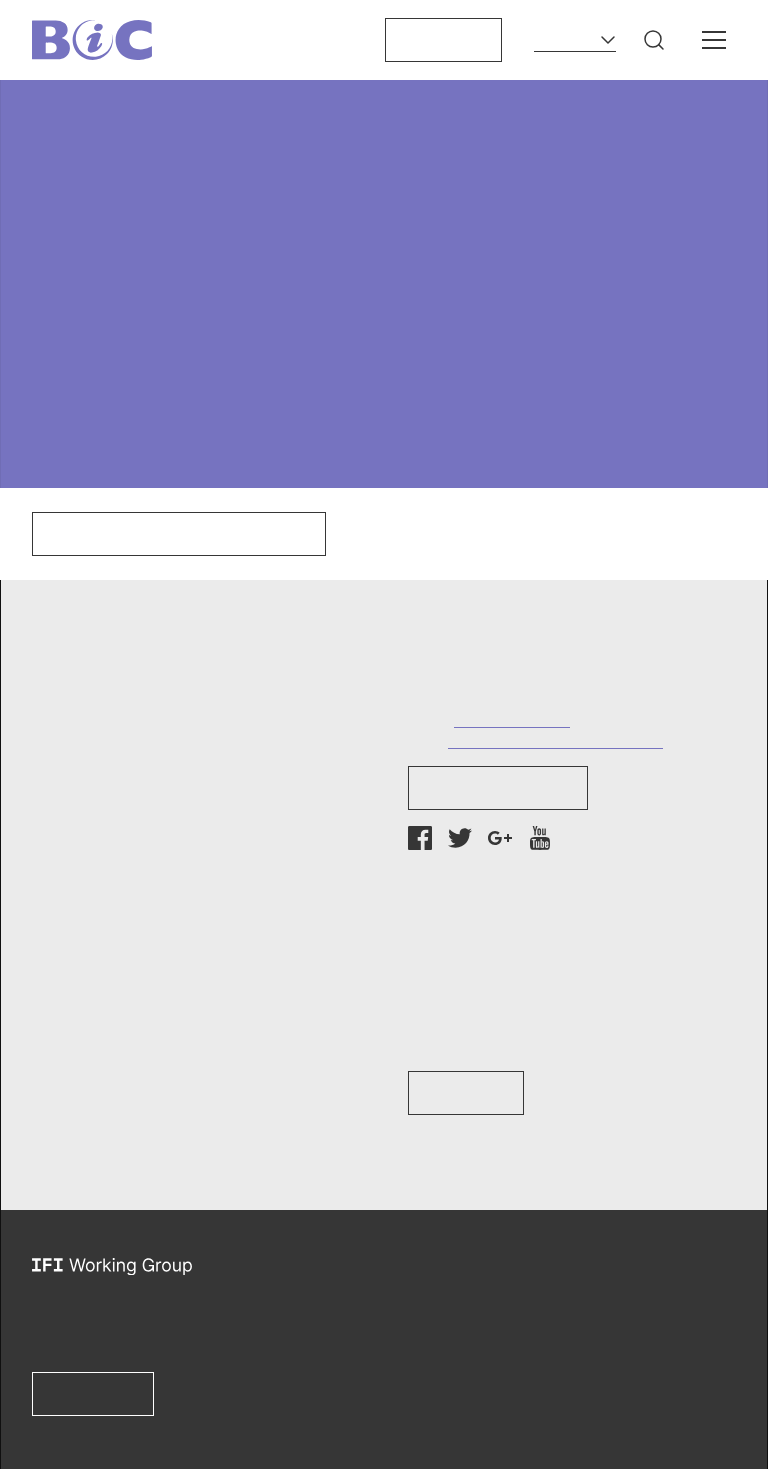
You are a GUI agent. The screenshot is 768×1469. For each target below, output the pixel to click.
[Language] (575, 40)
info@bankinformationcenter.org (555, 739)
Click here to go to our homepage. (179, 534)
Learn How (466, 1093)
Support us (443, 40)
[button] (654, 40)
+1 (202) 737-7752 (512, 718)
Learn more (93, 1394)
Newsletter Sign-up (498, 788)
